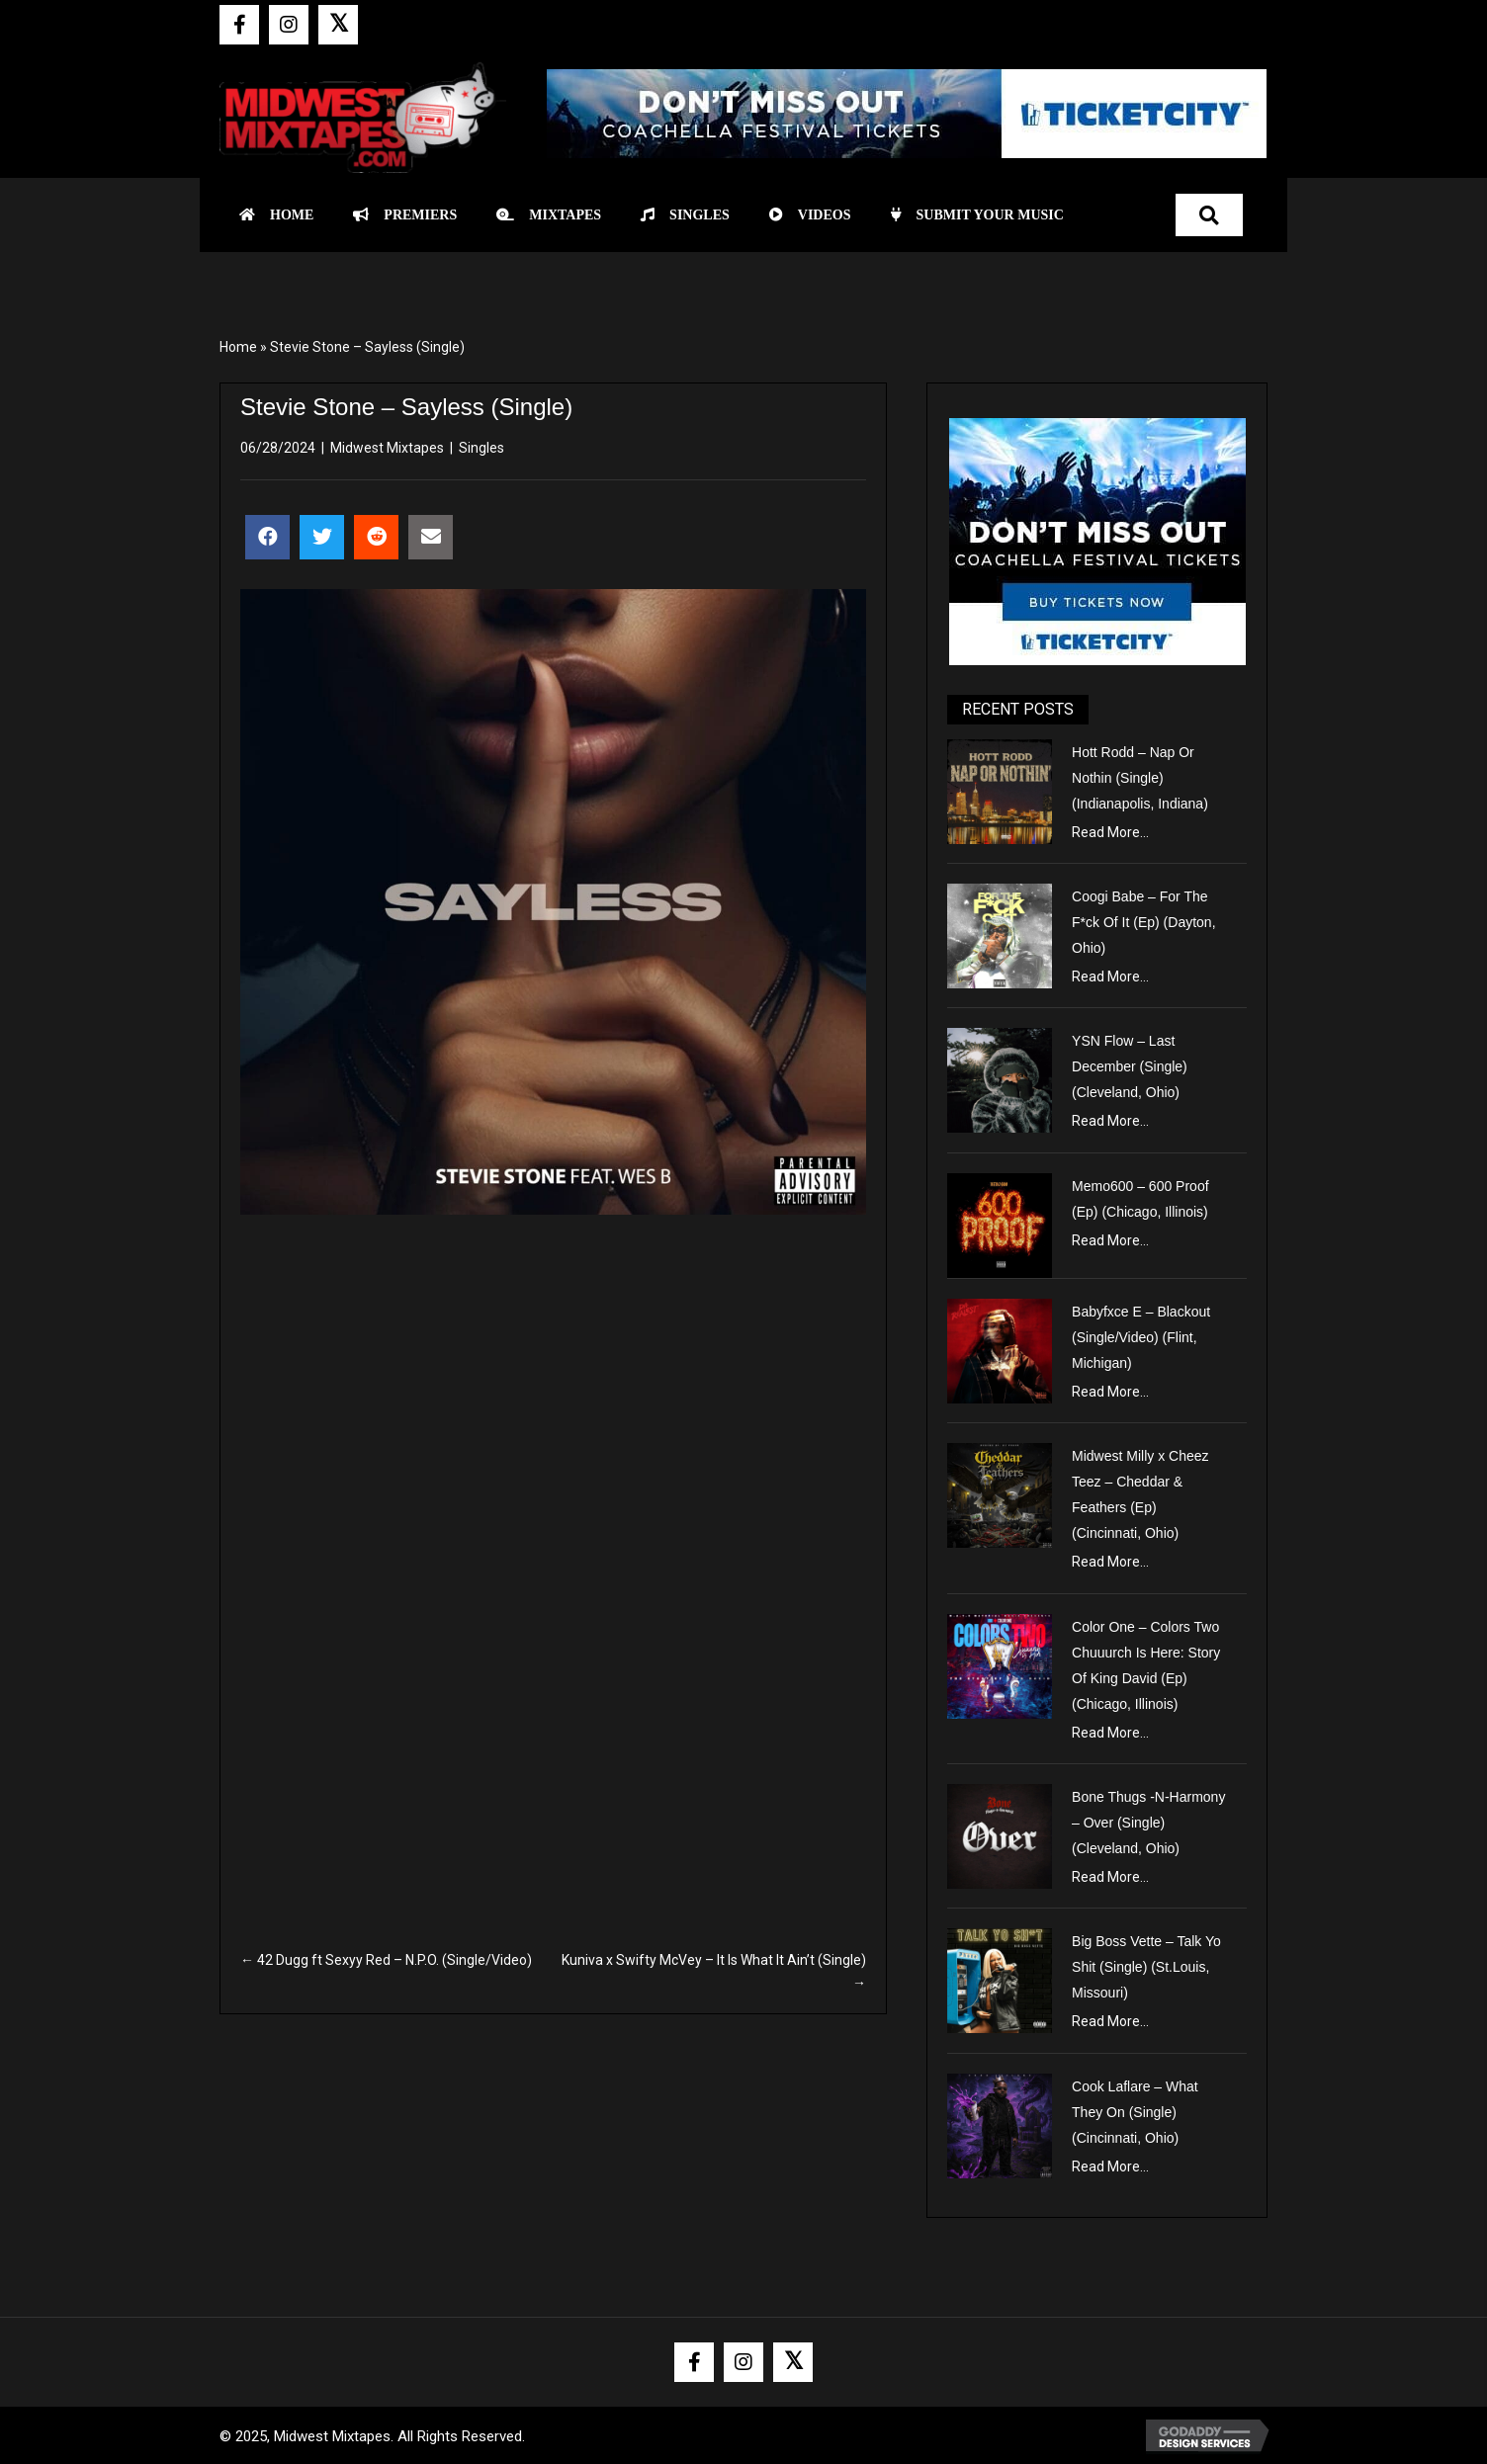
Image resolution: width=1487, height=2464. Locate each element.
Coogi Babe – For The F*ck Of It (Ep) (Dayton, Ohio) (1143, 922)
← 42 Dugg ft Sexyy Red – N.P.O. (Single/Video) (386, 1960)
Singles (481, 448)
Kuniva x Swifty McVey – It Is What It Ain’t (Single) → (714, 1971)
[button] (239, 24)
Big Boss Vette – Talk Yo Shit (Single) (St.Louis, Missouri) (1146, 1966)
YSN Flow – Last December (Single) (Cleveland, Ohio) (1129, 1066)
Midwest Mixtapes (387, 448)
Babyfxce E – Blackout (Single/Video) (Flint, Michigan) (1141, 1337)
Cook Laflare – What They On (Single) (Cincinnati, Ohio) (1135, 2112)
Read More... (1110, 832)
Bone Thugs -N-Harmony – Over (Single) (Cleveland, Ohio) (1148, 1822)
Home (238, 347)
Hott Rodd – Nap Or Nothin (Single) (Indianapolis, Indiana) (1140, 777)
